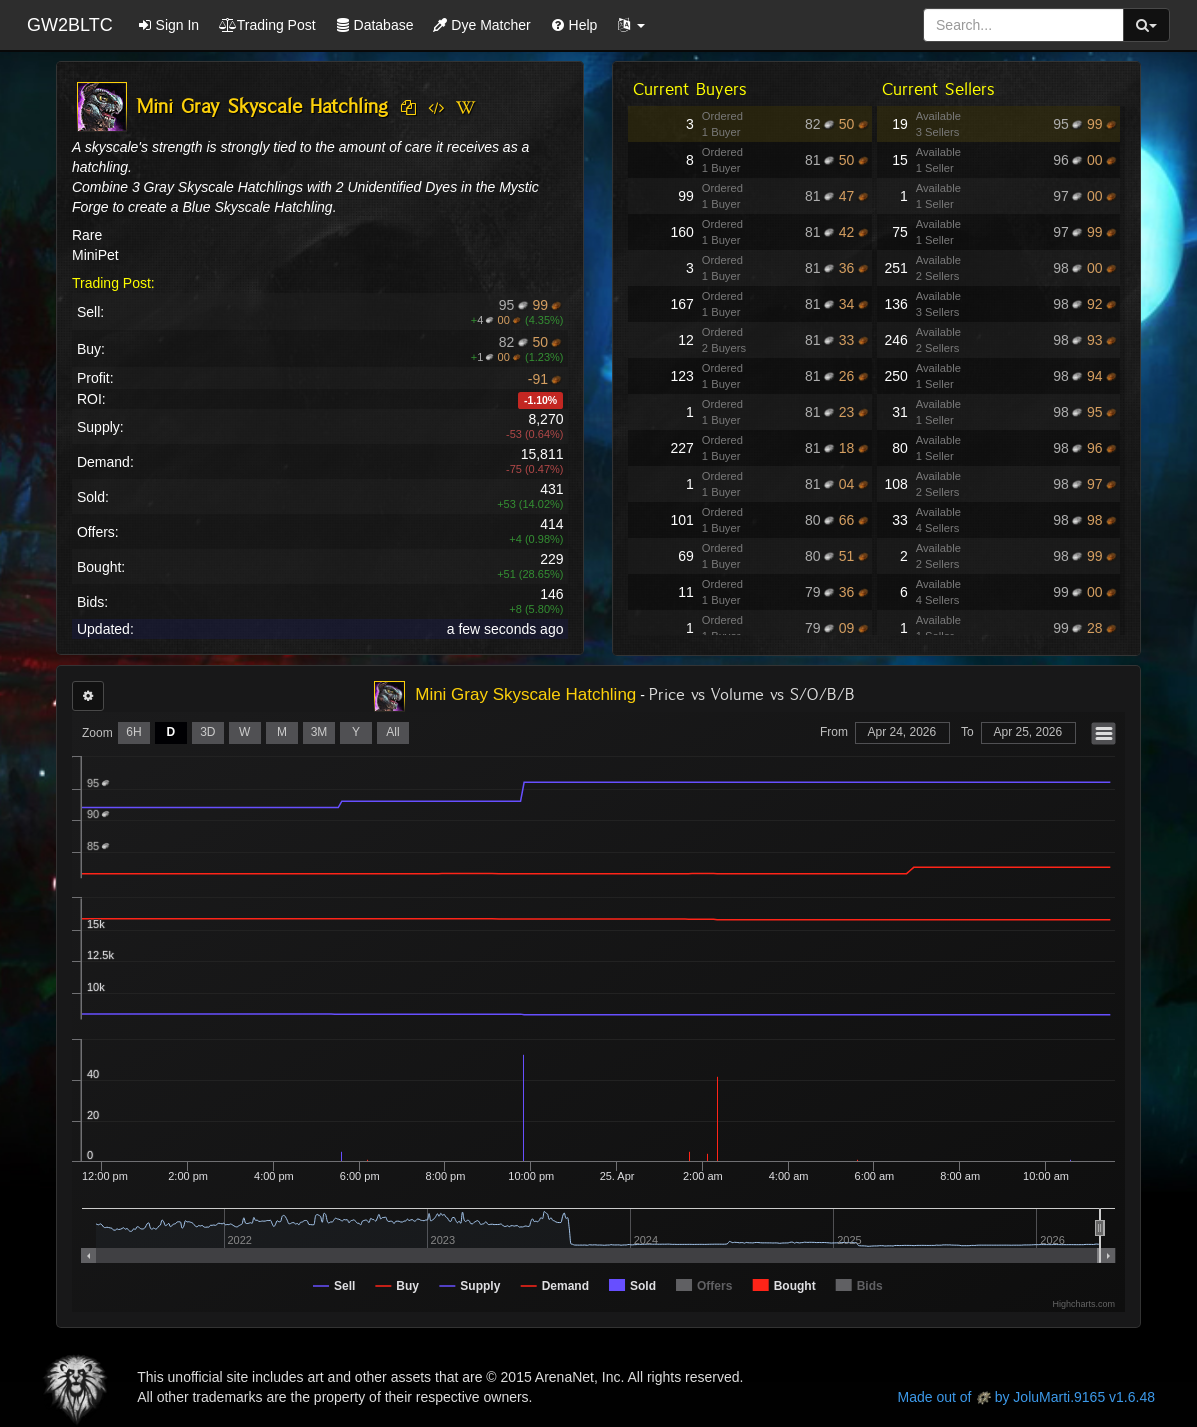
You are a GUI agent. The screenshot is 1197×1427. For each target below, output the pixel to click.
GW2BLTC (70, 25)
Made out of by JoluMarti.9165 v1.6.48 (1026, 1397)
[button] (631, 25)
